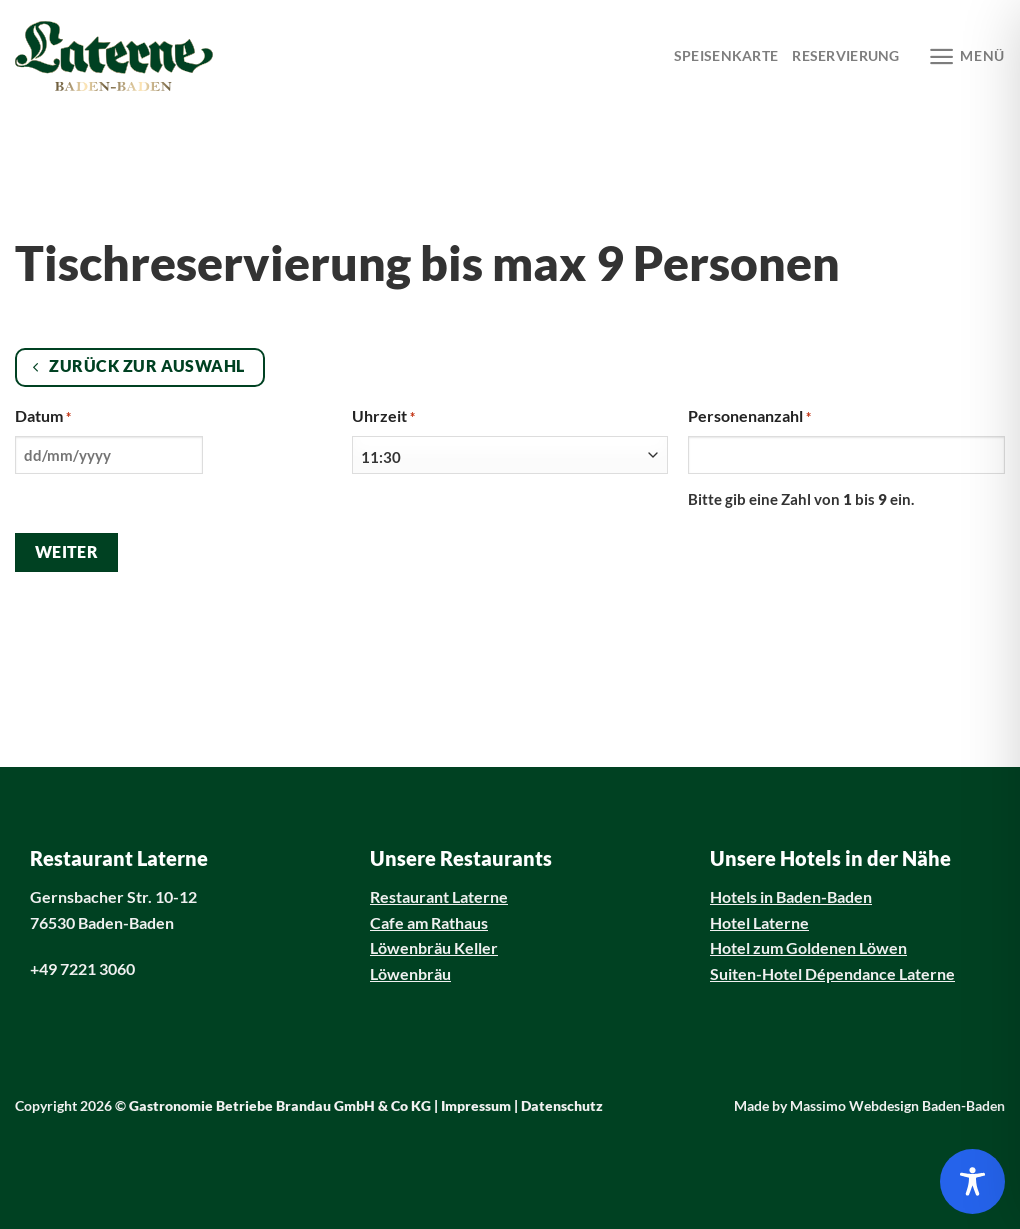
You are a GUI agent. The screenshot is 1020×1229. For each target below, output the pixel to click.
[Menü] (966, 56)
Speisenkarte (726, 55)
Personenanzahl (749, 417)
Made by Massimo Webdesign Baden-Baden (869, 1106)
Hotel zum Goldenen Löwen (808, 947)
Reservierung (845, 55)
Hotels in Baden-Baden (791, 896)
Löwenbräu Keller (434, 947)
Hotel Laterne (759, 922)
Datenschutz (562, 1106)
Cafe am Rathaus (429, 922)
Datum (43, 417)
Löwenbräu (410, 973)
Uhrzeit (383, 417)
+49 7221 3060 (82, 968)
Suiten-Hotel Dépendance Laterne (832, 973)
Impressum (476, 1106)
